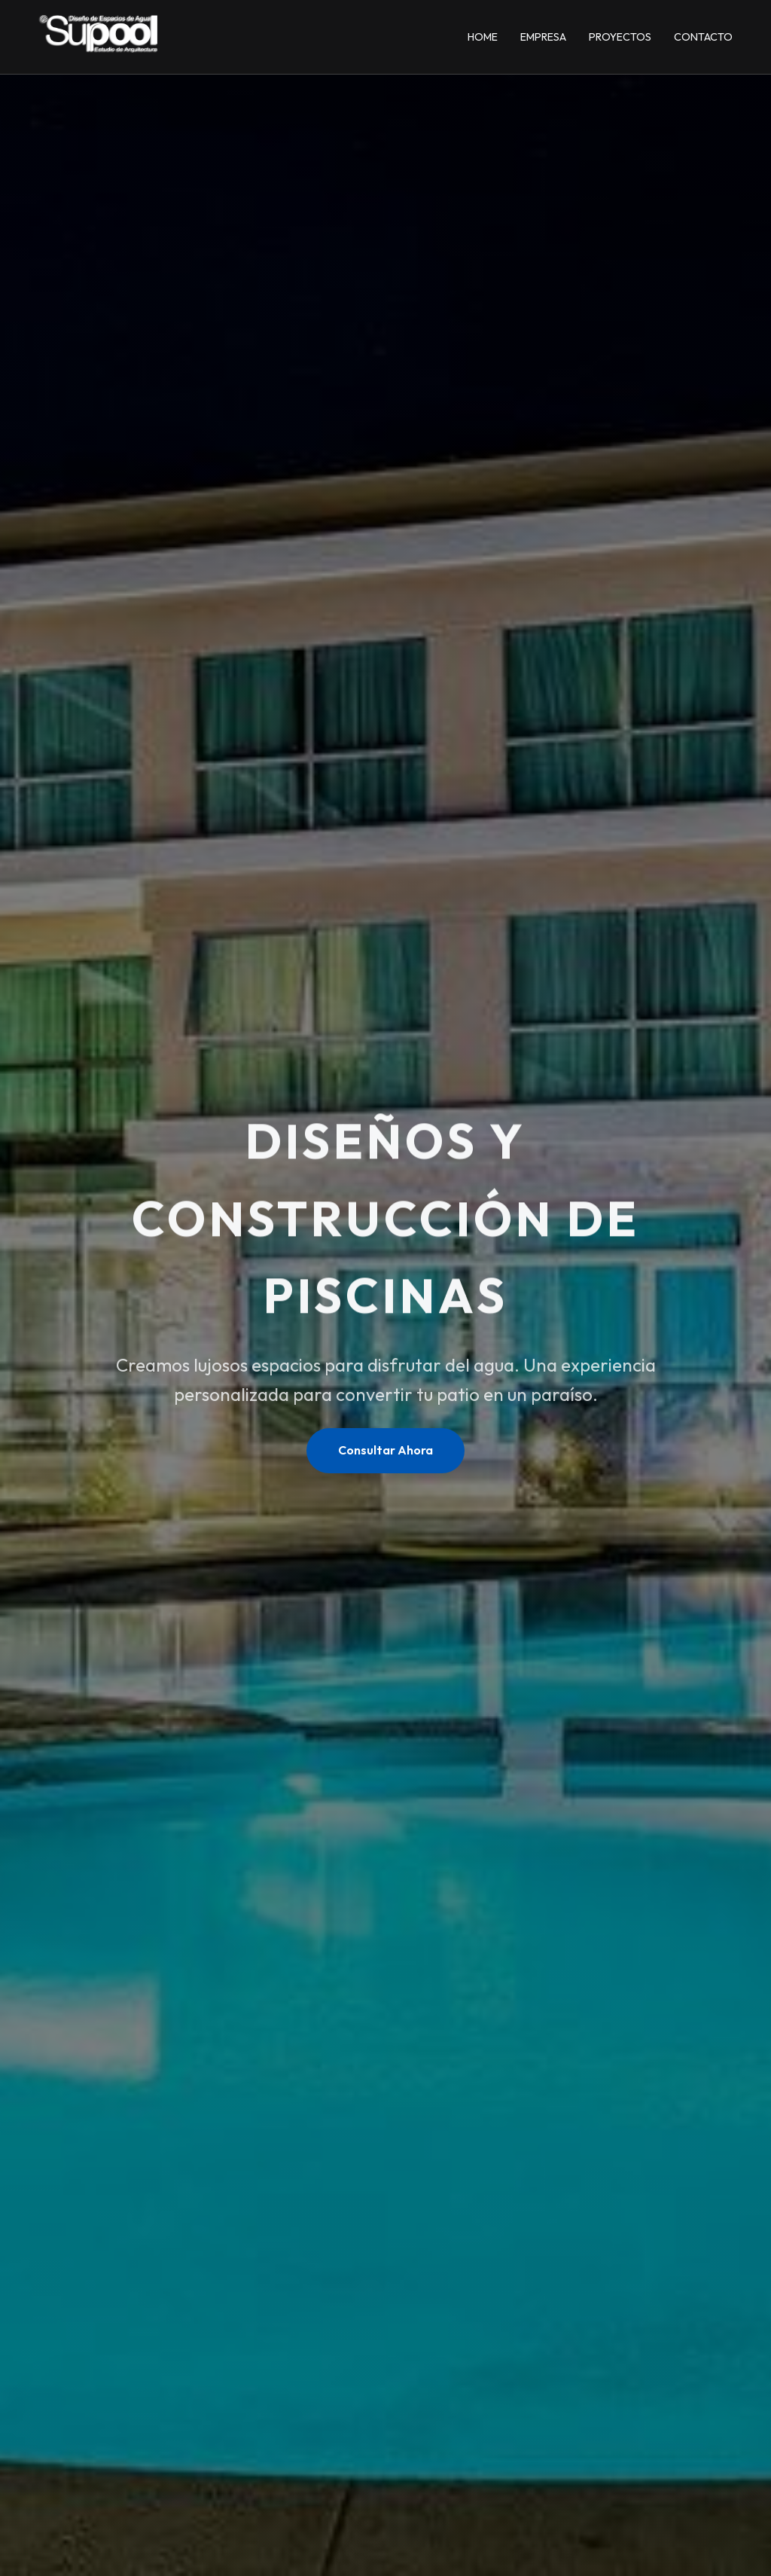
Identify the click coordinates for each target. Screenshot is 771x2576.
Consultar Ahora (385, 1449)
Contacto (703, 37)
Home (483, 37)
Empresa (543, 37)
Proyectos (620, 37)
